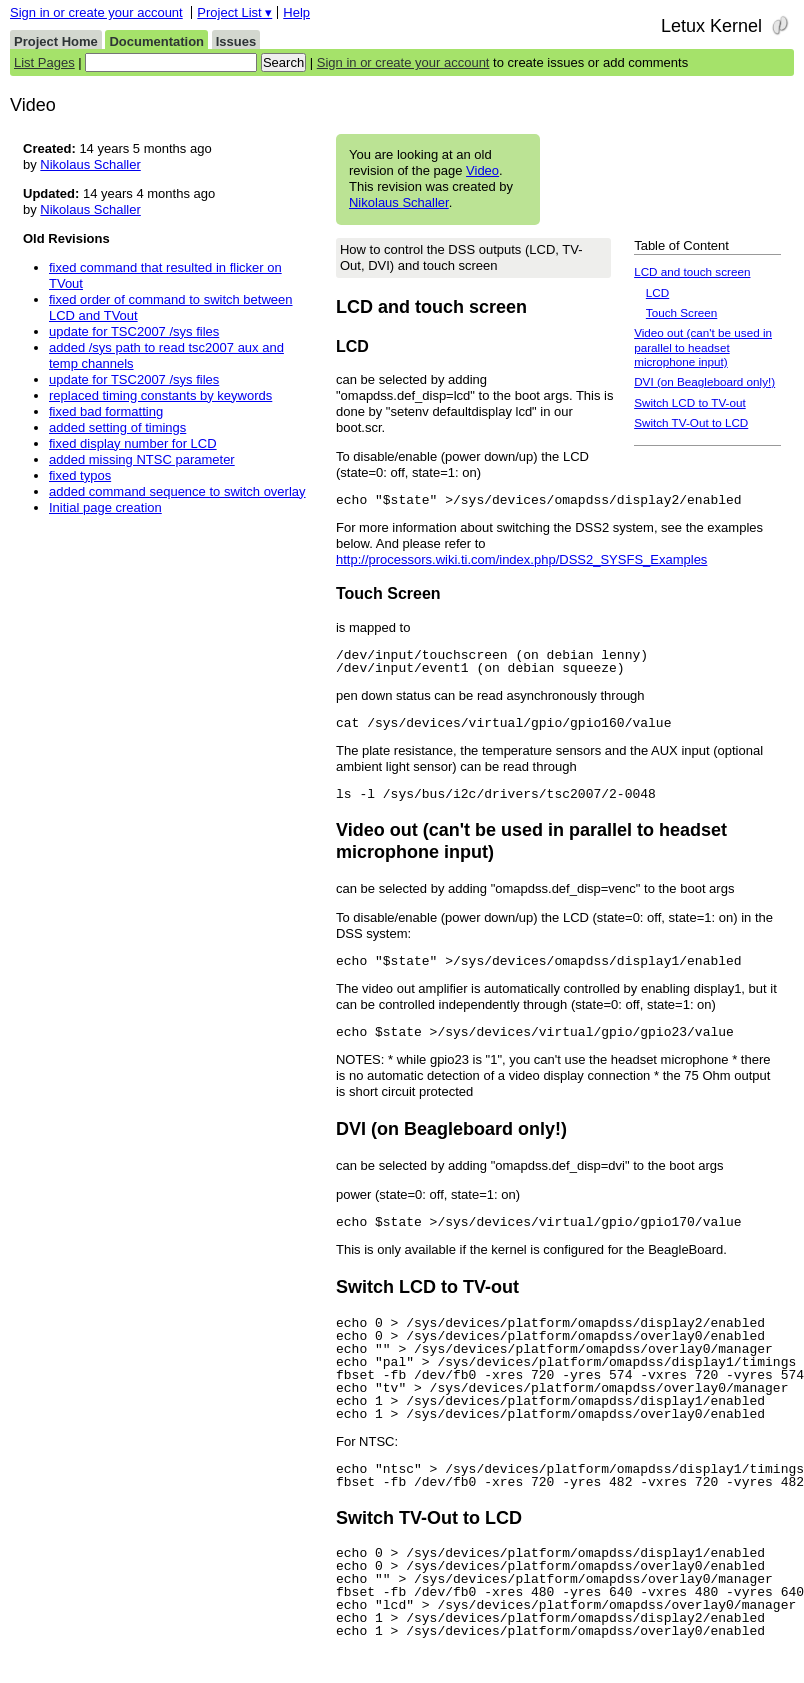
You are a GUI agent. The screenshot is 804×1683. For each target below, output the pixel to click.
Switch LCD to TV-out (690, 402)
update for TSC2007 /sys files (134, 331)
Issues (236, 41)
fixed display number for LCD (133, 443)
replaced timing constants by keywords (160, 395)
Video (482, 170)
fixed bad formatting (106, 411)
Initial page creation (105, 507)
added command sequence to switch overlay (177, 491)
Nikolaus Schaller (399, 202)
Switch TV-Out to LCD (691, 422)
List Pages (44, 62)
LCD (657, 292)
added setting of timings (117, 427)
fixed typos (80, 475)
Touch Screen (681, 312)
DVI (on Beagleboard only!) (704, 381)
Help (296, 12)
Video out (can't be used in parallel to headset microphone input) (703, 347)
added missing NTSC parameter (142, 459)
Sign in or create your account (96, 12)
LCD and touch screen (692, 271)
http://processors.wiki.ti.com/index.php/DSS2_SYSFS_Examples (521, 559)
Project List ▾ (234, 12)
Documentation (156, 41)
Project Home (56, 41)
